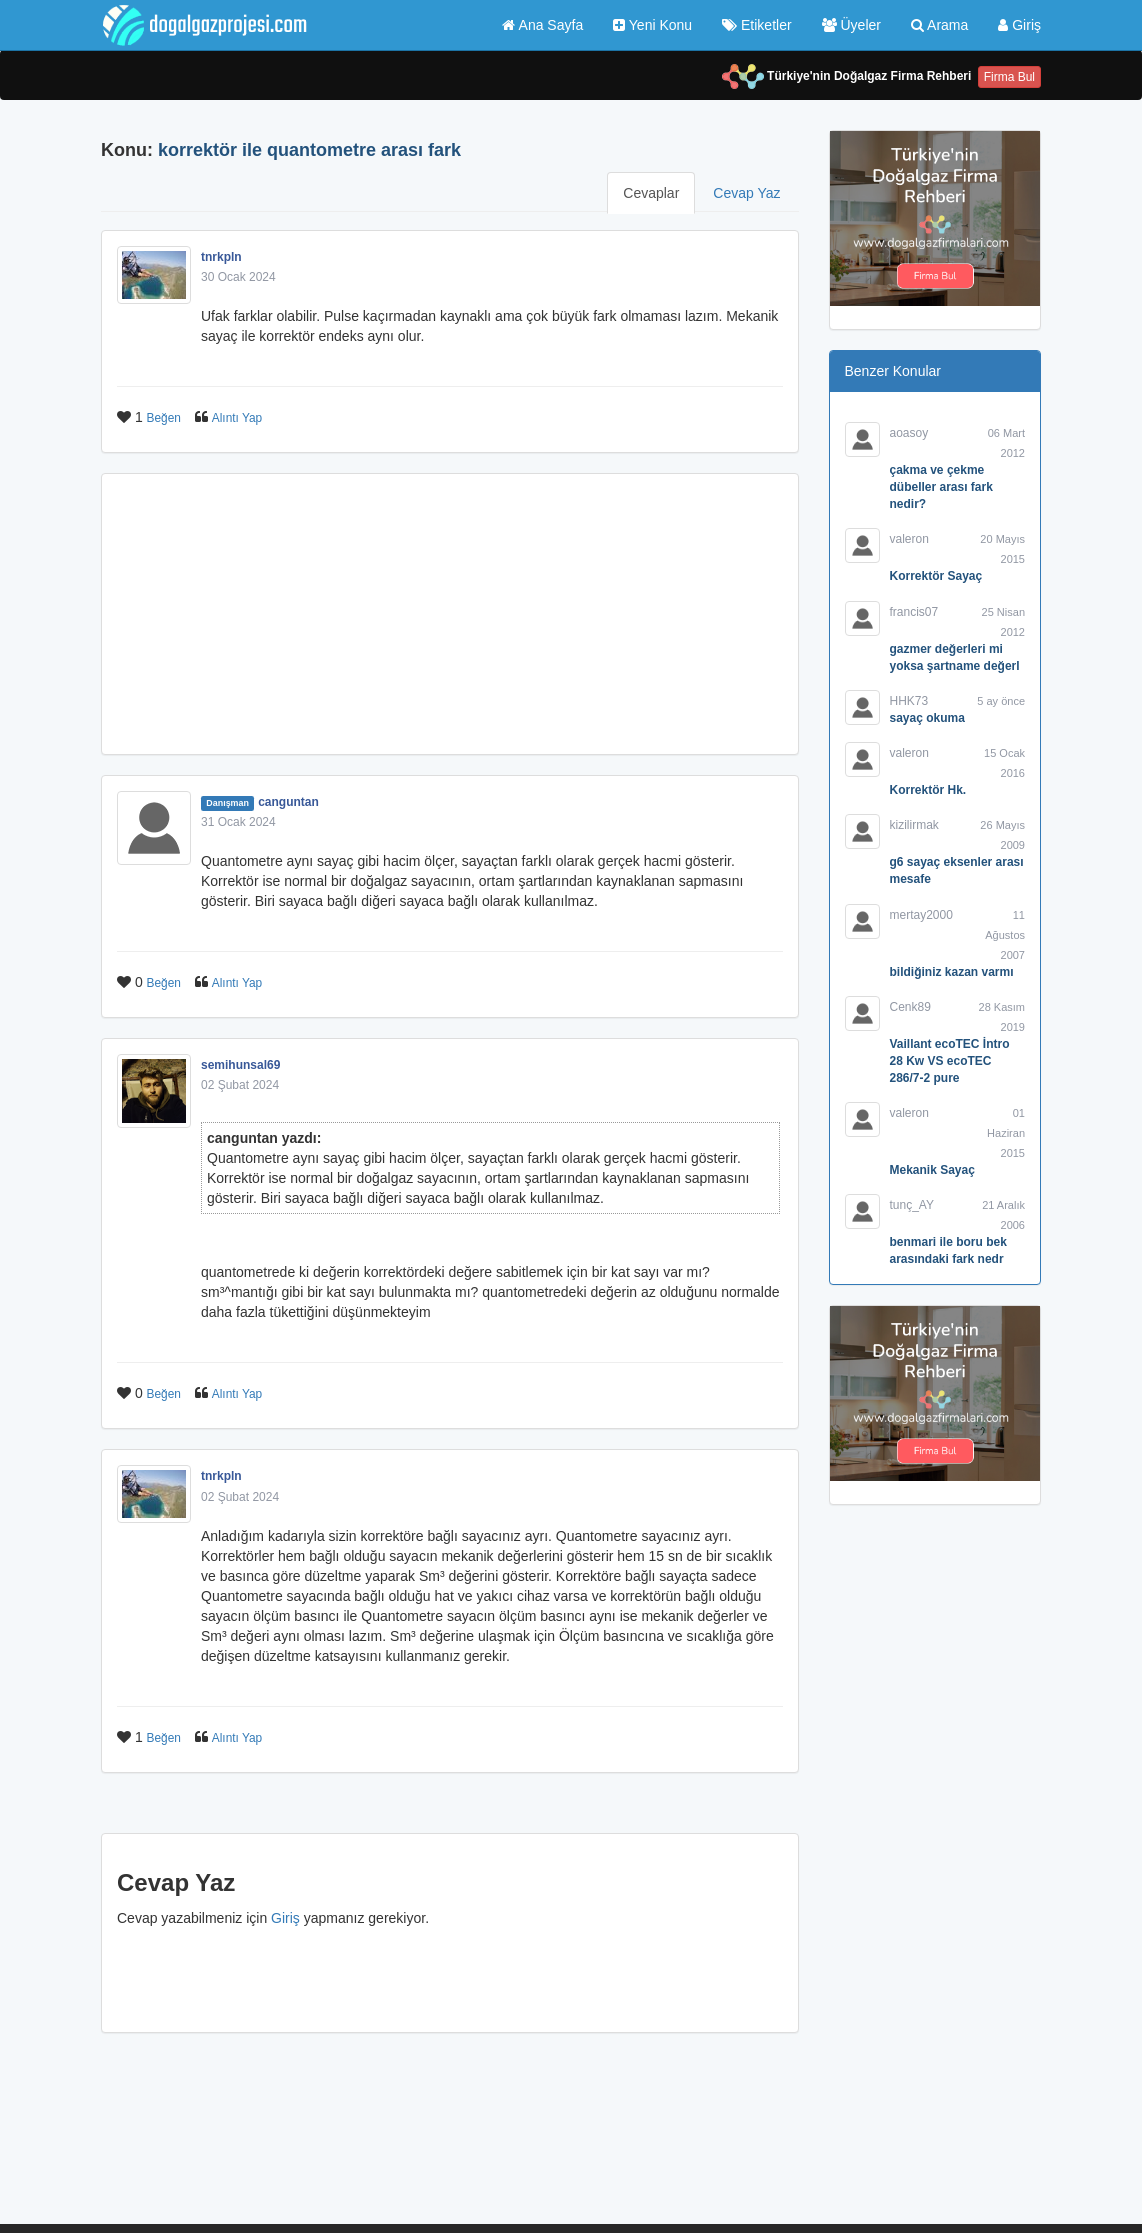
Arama (939, 25)
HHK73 (909, 701)
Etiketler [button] (756, 25)
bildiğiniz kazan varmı (952, 972)
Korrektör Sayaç (936, 576)
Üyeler (851, 25)
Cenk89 (910, 1007)
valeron (909, 539)
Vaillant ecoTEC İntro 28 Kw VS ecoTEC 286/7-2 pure (950, 1061)
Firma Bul (1009, 77)
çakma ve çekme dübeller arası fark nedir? (941, 487)
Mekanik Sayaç (932, 1170)
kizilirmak (914, 825)
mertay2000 (921, 915)
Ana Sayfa (542, 25)
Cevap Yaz (746, 193)
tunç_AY (912, 1205)
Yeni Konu (652, 25)
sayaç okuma (927, 718)
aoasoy (909, 433)
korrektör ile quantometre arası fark (309, 150)
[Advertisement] (450, 614)
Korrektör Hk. (928, 790)
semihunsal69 (240, 1065)
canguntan (288, 802)
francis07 (914, 612)
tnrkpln (221, 257)
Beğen (164, 418)
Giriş (1019, 25)
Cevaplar (651, 193)
